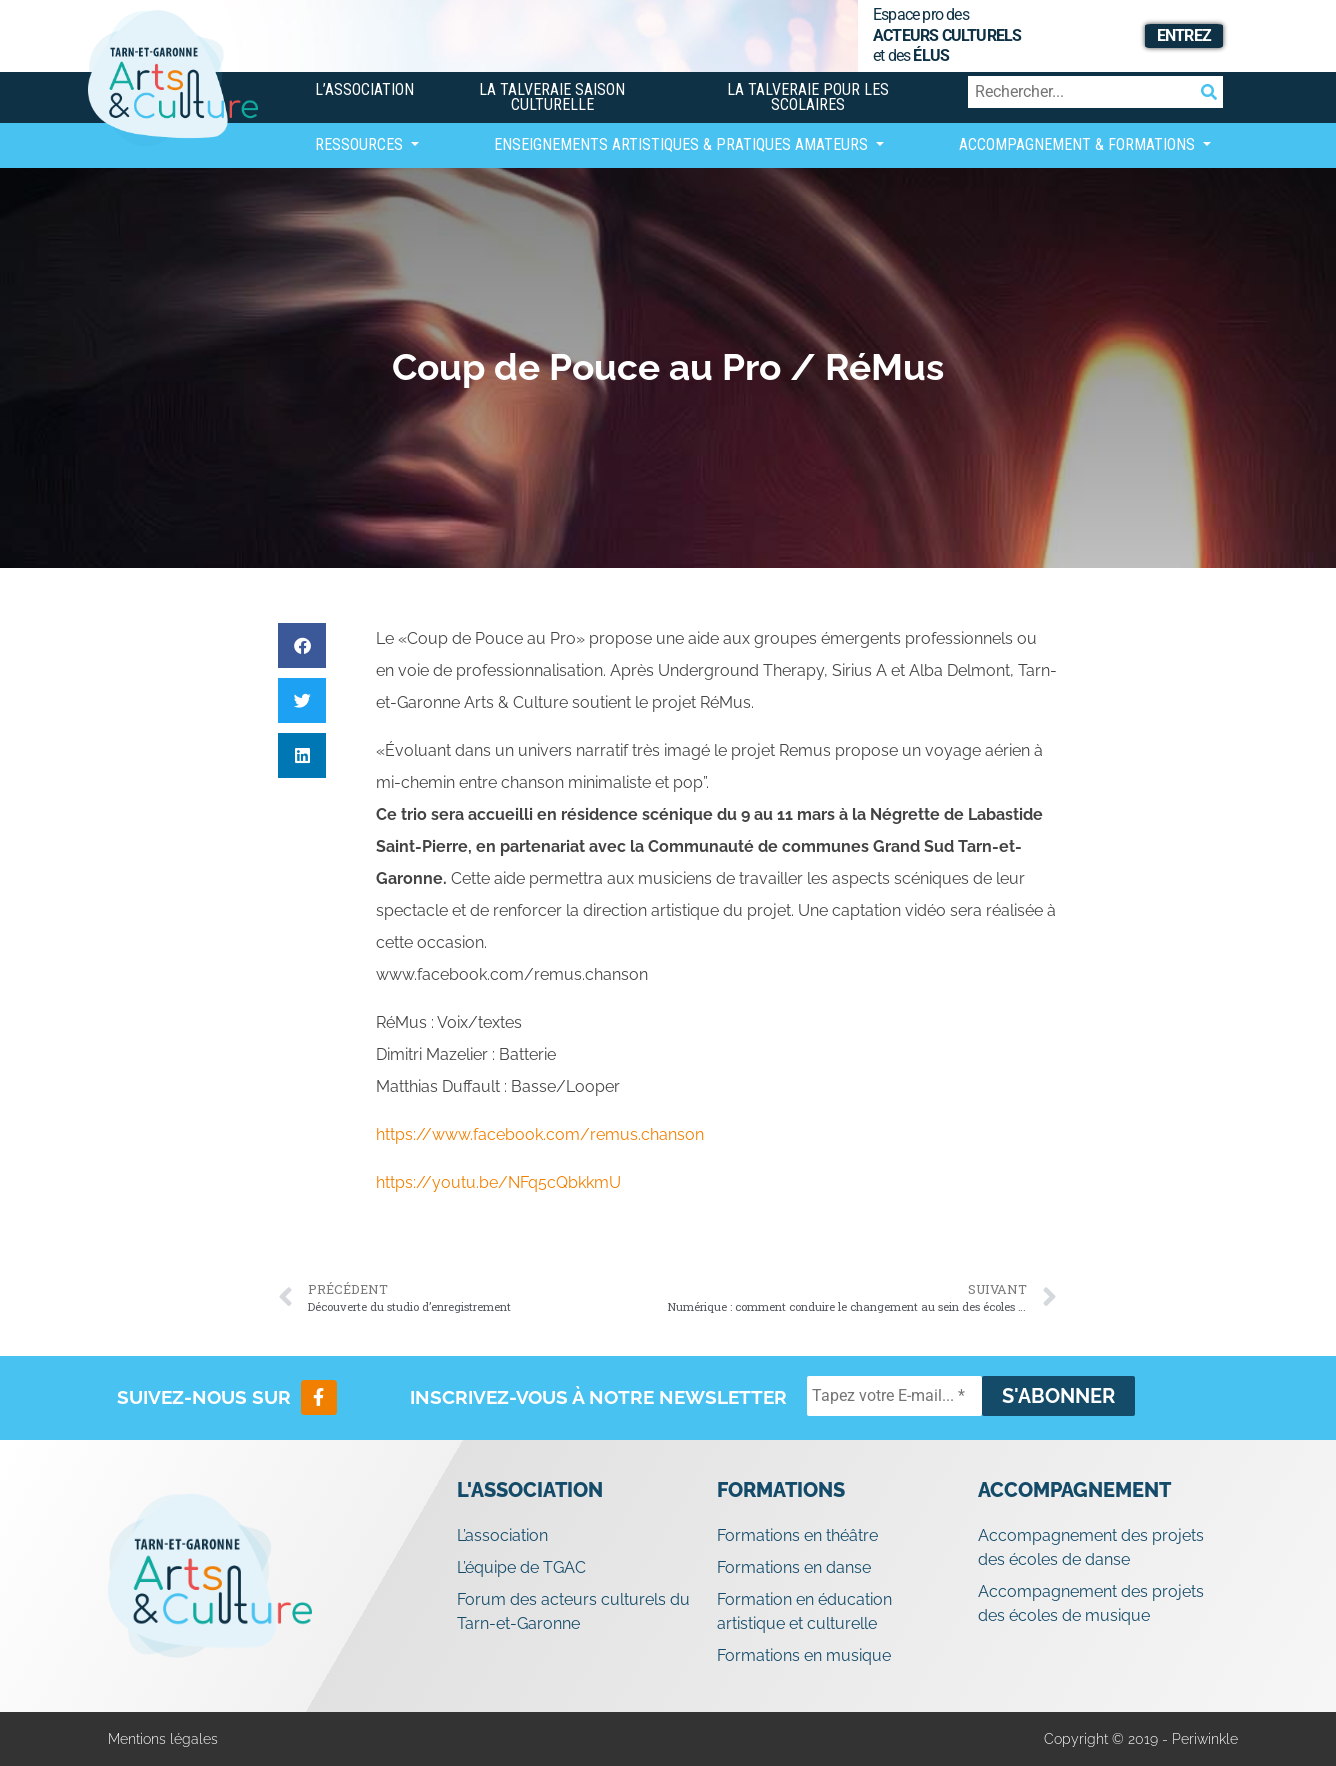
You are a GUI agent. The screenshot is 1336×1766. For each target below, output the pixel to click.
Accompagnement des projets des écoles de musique (1091, 1603)
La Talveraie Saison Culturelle (552, 97)
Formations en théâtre (797, 1535)
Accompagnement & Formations (1079, 144)
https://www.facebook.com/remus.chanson (540, 1134)
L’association (364, 89)
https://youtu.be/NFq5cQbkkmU (498, 1182)
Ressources (361, 144)
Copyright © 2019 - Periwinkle (1141, 1739)
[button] (302, 645)
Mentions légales (163, 1739)
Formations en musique (804, 1655)
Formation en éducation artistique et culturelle (804, 1611)
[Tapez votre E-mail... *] (894, 1396)
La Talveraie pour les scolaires (808, 97)
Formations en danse (794, 1567)
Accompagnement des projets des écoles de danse (1091, 1547)
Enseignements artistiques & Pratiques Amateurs (683, 144)
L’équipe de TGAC (521, 1567)
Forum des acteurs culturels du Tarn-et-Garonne (573, 1611)
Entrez (1184, 35)
